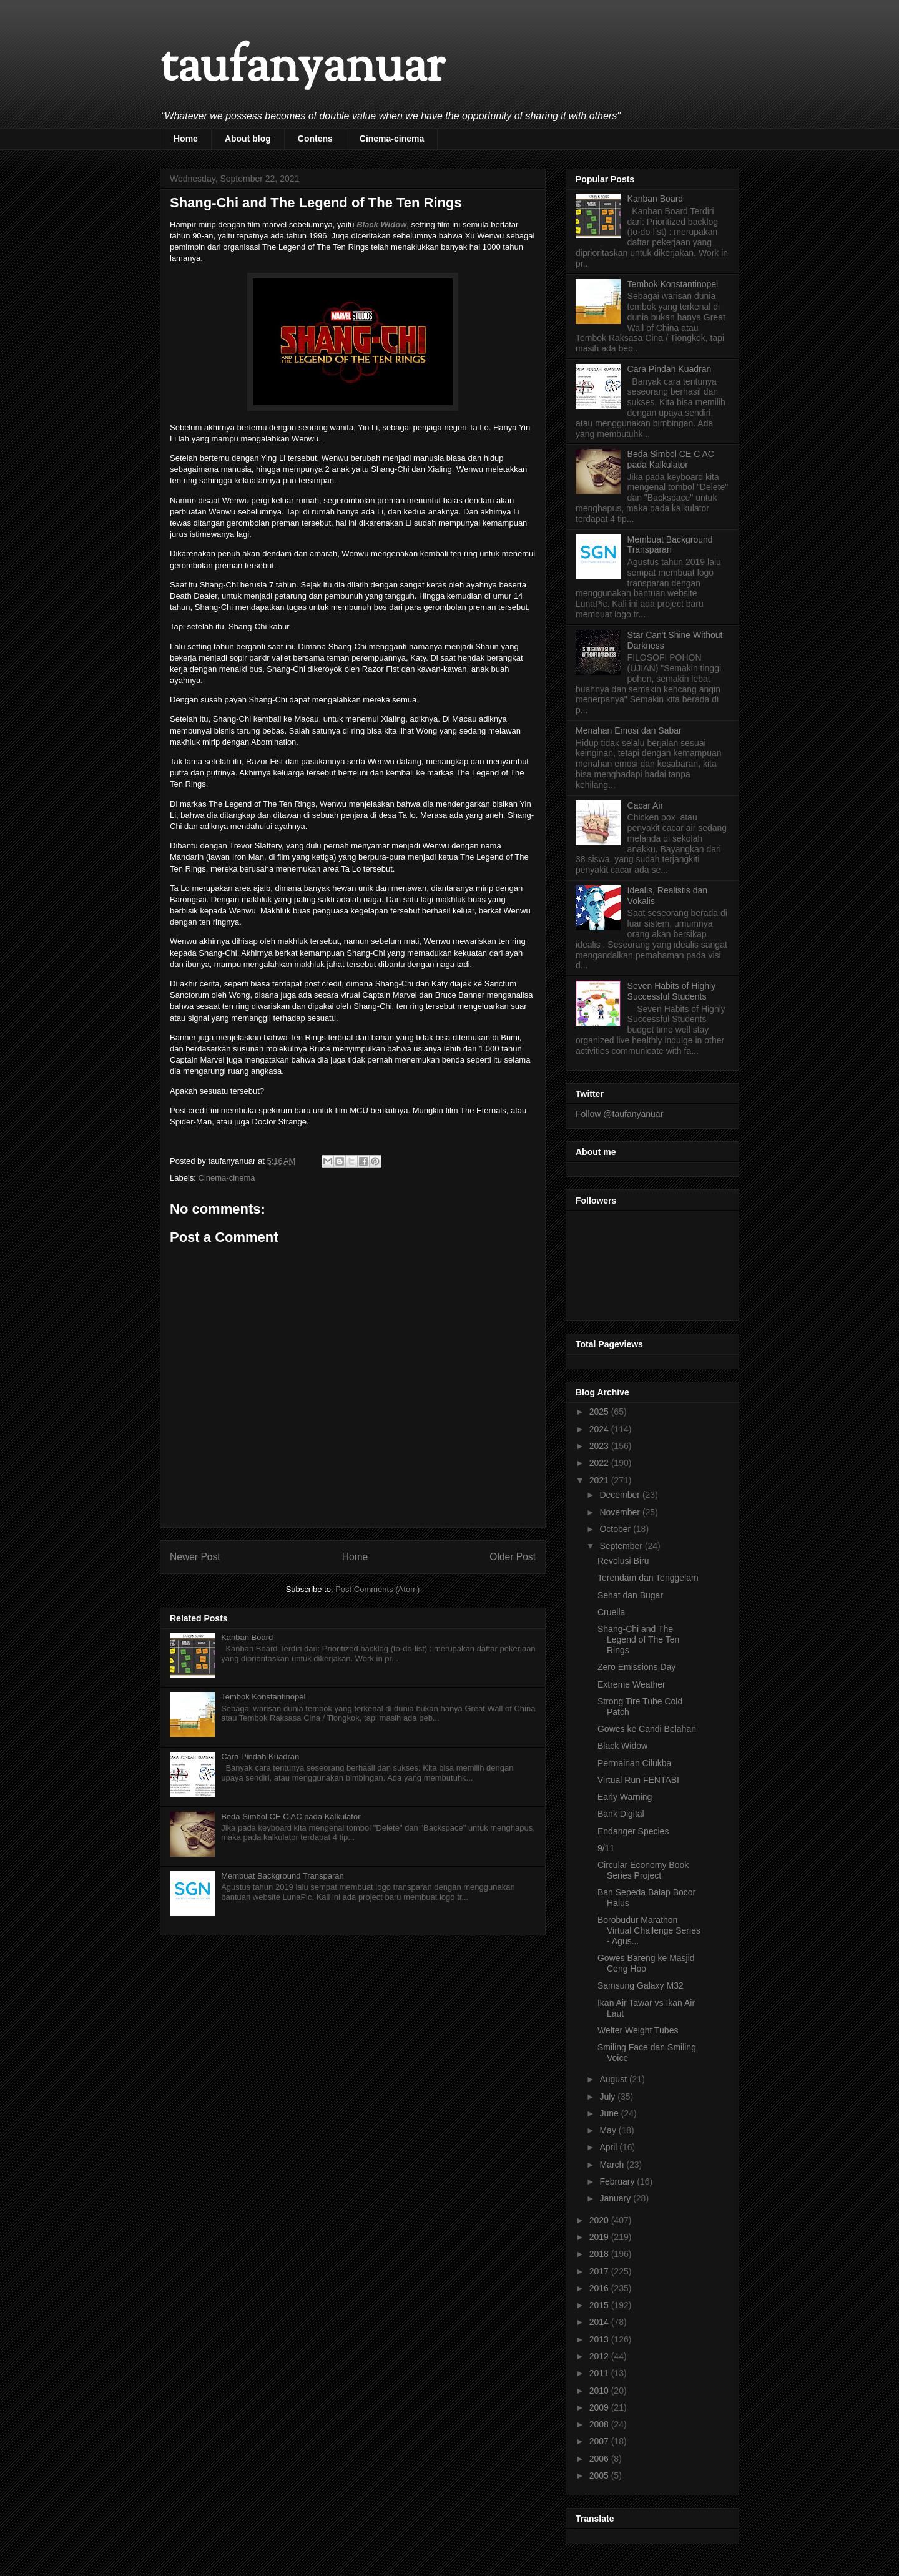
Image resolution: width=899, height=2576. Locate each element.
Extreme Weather (631, 1684)
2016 (600, 2288)
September (621, 1546)
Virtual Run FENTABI (638, 1780)
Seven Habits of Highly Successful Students (671, 991)
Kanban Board (247, 1637)
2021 (600, 1480)
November (620, 1512)
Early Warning (624, 1797)
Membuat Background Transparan (282, 1875)
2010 (600, 2391)
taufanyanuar (302, 68)
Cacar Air (645, 805)
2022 (600, 1463)
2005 (600, 2475)
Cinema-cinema (392, 139)
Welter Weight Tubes (637, 2030)
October (616, 1529)
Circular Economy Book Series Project (643, 1870)
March (612, 2165)
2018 (600, 2254)
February (618, 2181)
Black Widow (381, 224)
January (616, 2198)
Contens (315, 139)
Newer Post (195, 1556)
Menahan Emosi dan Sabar (629, 730)
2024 (600, 1429)
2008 (600, 2424)
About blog (248, 139)
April (609, 2147)
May (608, 2130)
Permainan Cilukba (634, 1763)
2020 (600, 2220)
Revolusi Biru (623, 1561)
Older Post (512, 1556)
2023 (600, 1446)
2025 (600, 1412)
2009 (600, 2407)
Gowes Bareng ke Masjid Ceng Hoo (646, 1963)
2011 (600, 2373)
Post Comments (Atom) (377, 1589)
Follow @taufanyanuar (619, 1114)
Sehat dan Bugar (630, 1595)
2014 (600, 2322)
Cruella (611, 1612)
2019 (600, 2237)
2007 (600, 2441)
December (620, 1495)
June (610, 2113)
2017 (600, 2271)
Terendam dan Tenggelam (648, 1578)
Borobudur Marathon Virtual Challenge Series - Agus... (648, 1930)
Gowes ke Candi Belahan (646, 1729)
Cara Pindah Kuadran (260, 1756)
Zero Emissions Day (636, 1667)
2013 (600, 2339)
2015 (600, 2305)
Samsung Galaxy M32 (640, 1985)
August (614, 2079)
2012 (600, 2356)
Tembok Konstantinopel (263, 1696)
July (608, 2097)
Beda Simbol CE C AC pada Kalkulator (290, 1816)
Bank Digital (620, 1814)
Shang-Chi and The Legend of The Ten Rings (638, 1639)
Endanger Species (633, 1831)
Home (186, 139)
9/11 (605, 1848)
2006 (600, 2459)
